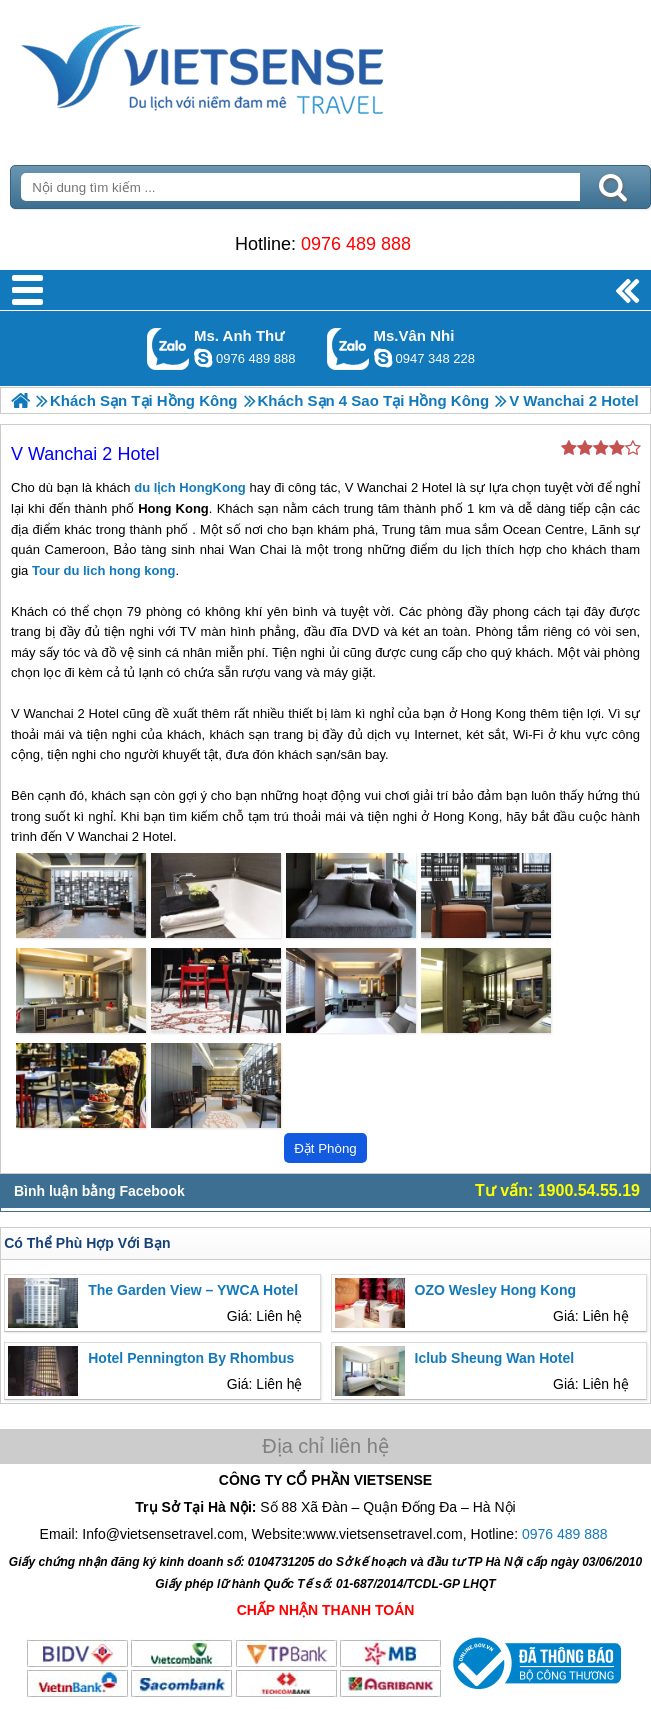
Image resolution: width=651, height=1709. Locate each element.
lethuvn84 (203, 358)
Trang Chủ (252, 65)
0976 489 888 (356, 244)
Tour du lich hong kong (103, 570)
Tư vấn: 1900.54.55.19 (557, 1190)
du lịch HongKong (190, 487)
